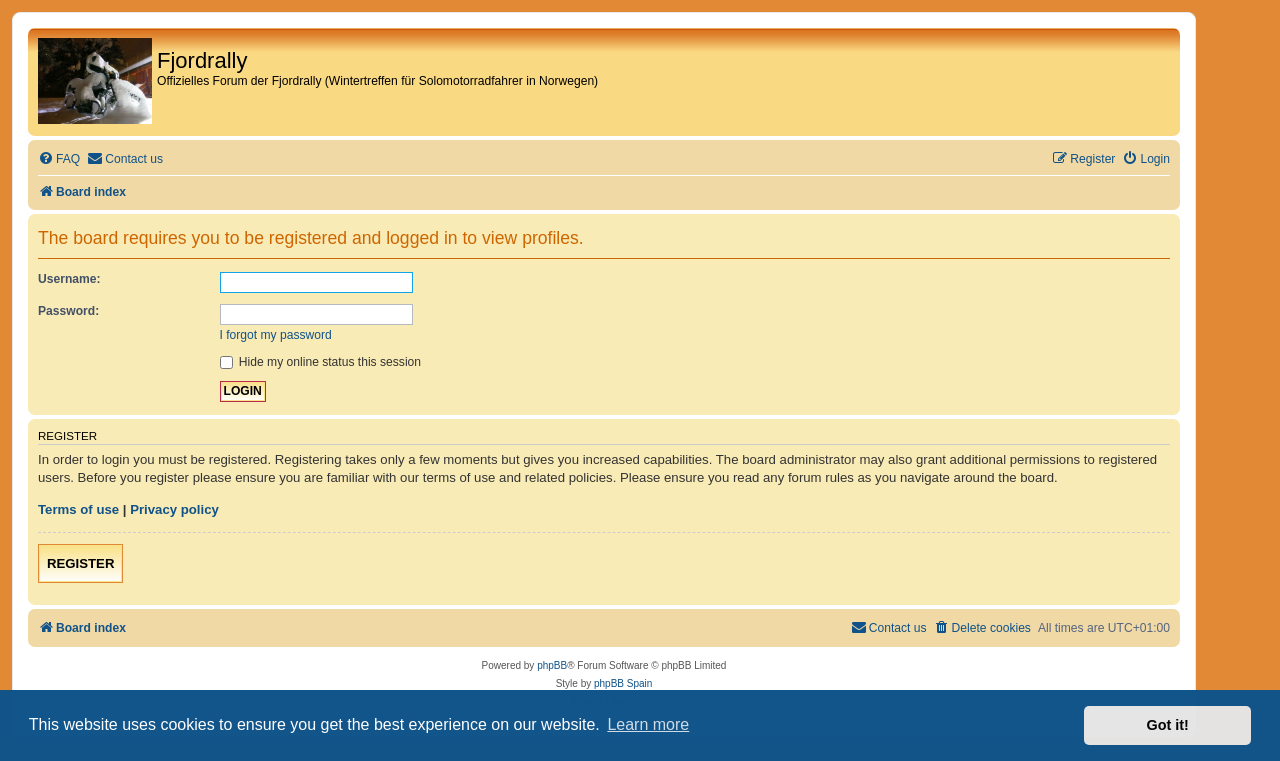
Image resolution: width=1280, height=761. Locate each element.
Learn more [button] (648, 724)
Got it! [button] (1168, 725)
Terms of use (78, 509)
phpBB (552, 665)
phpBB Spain (623, 683)
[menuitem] (59, 159)
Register (80, 563)
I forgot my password (276, 335)
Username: (69, 279)
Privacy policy (174, 509)
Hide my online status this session (321, 362)
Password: (68, 311)
